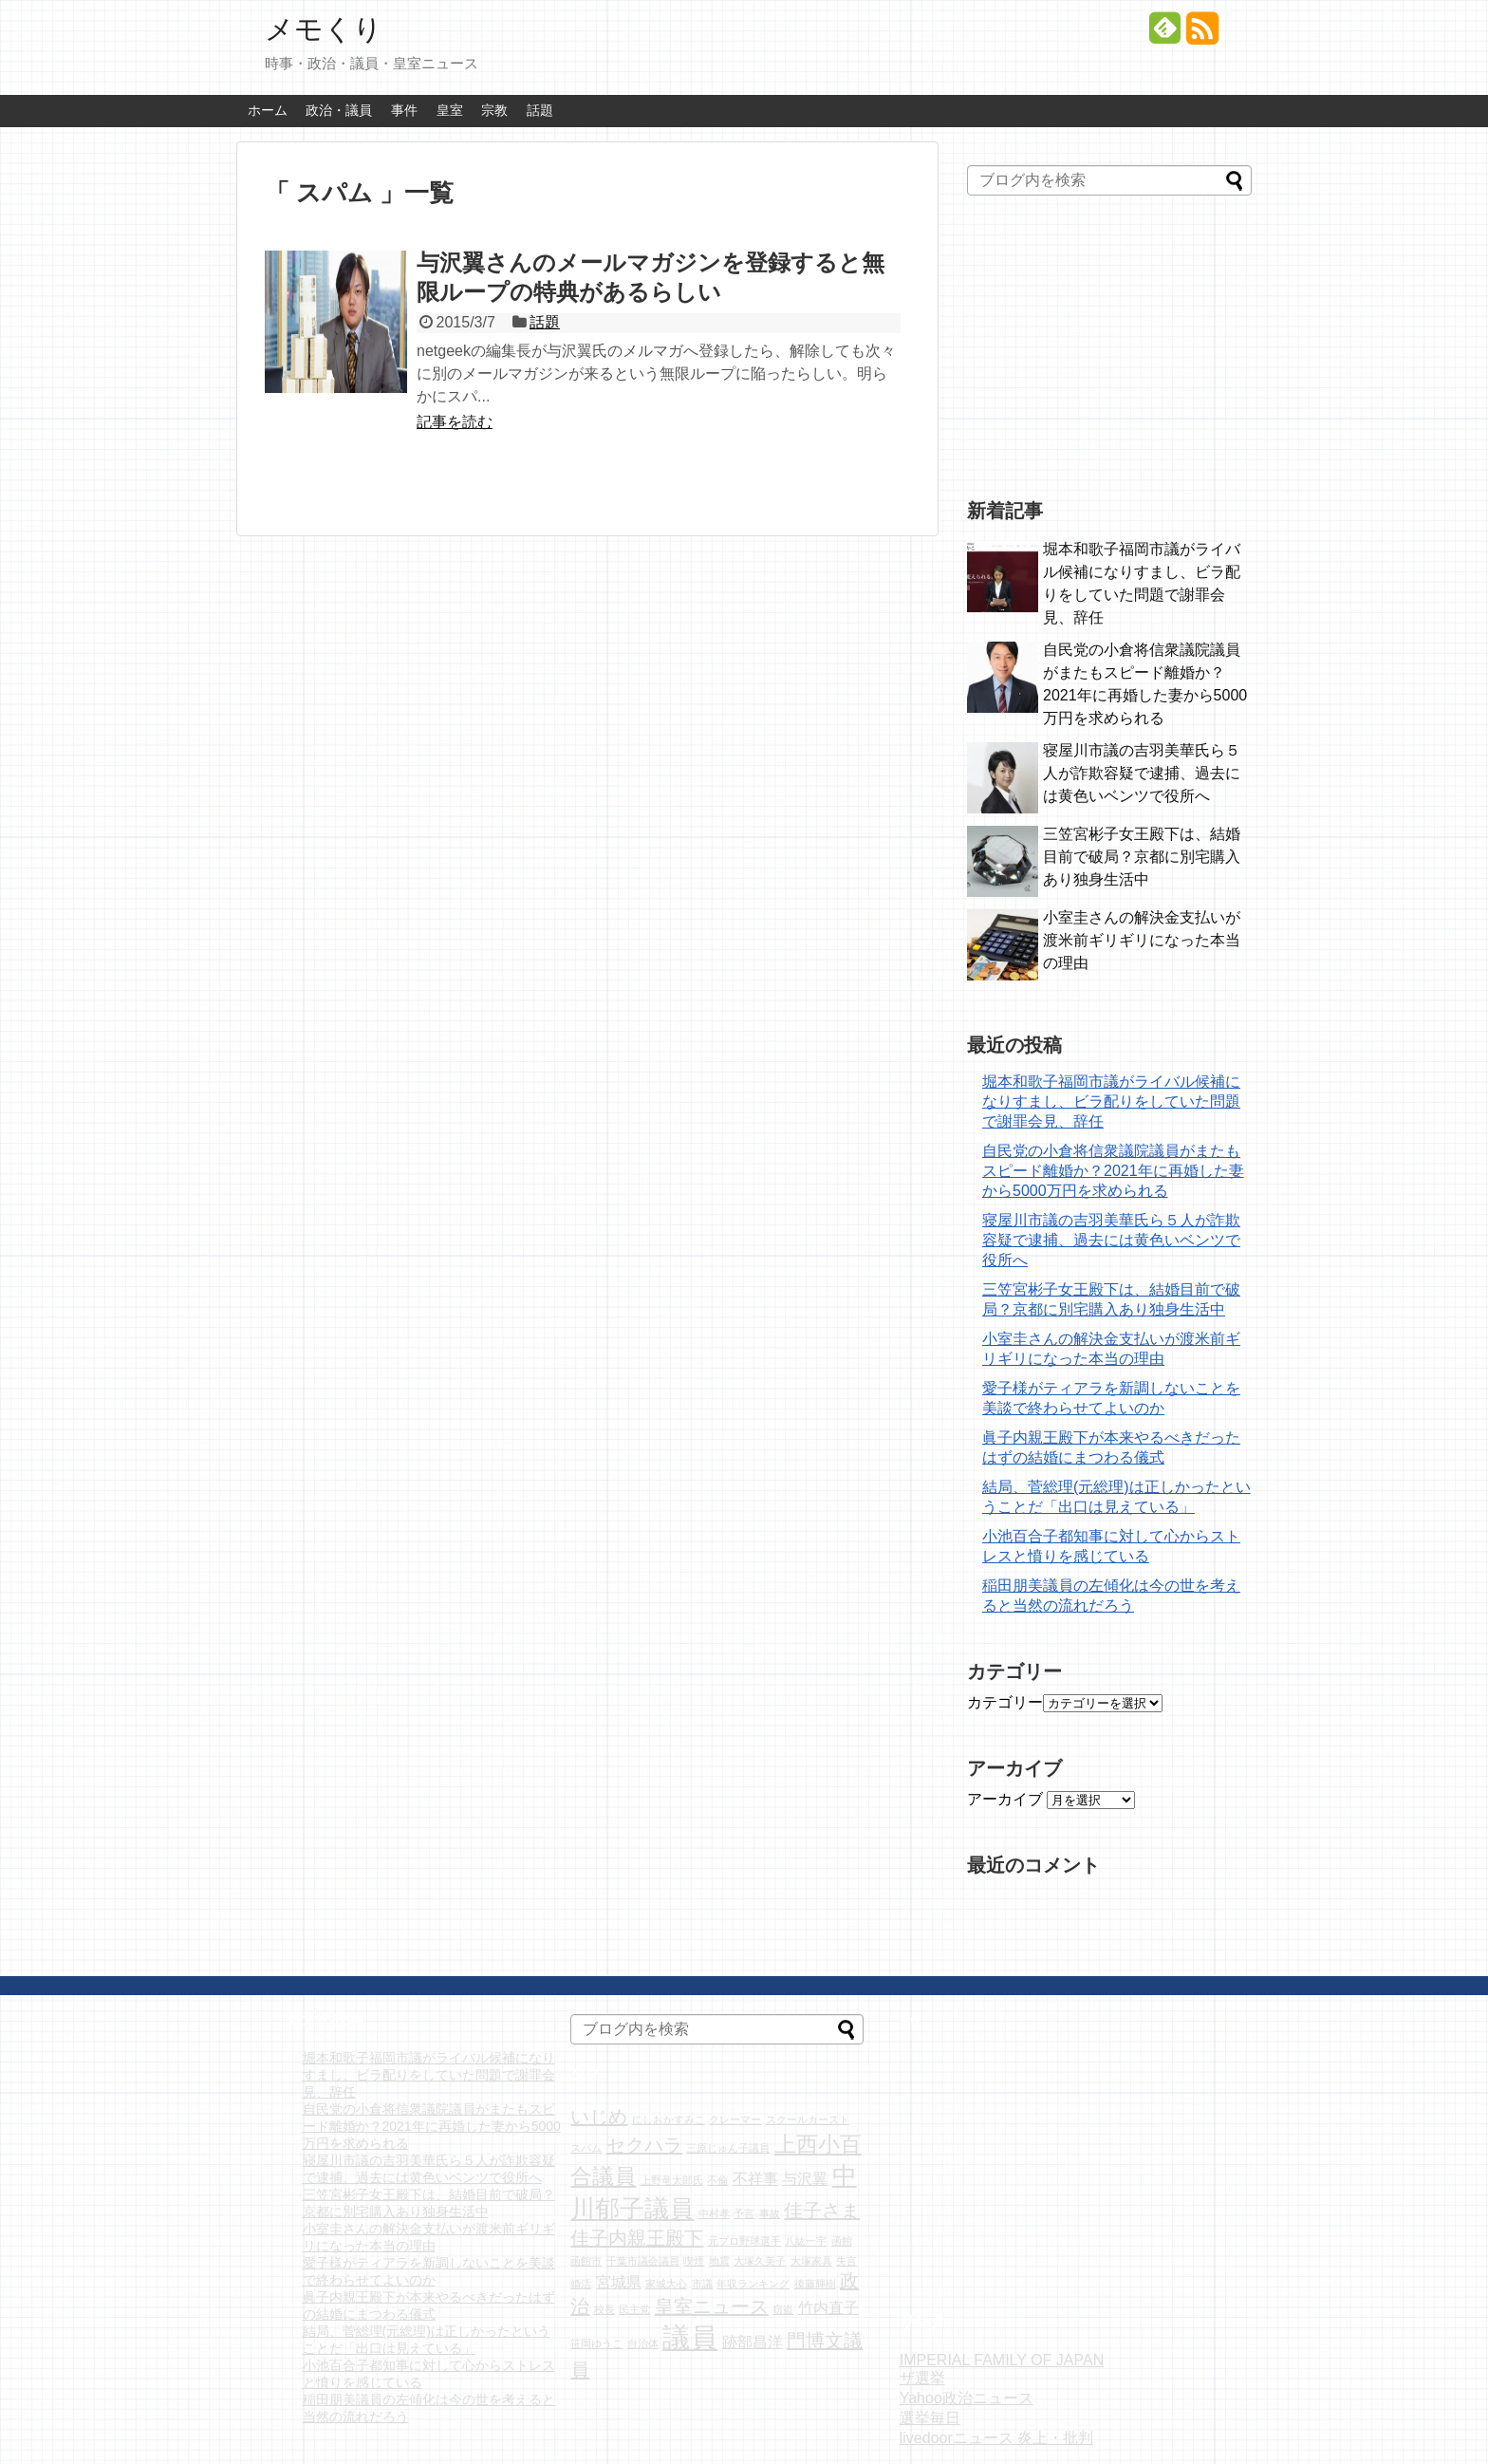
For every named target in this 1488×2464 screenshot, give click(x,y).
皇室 (450, 110)
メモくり (323, 29)
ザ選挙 (922, 2378)
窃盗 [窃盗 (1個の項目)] (782, 2309)
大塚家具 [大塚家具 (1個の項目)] (811, 2261)
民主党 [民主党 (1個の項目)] (634, 2309)
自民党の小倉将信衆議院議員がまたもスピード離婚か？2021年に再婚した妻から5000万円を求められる (1113, 1171)
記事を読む (455, 422)
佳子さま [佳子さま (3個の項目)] (822, 2210)
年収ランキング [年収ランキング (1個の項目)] (753, 2283)
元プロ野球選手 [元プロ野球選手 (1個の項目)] (744, 2241)
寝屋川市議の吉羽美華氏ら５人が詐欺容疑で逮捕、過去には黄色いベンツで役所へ (1141, 773)
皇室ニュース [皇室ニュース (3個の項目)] (712, 2306)
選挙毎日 (930, 2418)
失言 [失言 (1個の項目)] (846, 2261)
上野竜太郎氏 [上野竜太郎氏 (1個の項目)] (672, 2180)
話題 (540, 110)
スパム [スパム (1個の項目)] (586, 2148)
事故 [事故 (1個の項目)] (769, 2213)
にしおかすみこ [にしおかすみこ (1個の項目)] (668, 2119)
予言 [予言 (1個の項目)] (744, 2213)
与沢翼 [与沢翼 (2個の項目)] (805, 2178)
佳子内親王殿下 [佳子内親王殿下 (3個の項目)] (636, 2238)
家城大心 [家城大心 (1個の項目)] (666, 2283)
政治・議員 (339, 110)
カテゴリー (1005, 1702)
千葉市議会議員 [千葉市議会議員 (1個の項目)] (642, 2261)
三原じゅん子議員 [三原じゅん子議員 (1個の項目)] (728, 2148)
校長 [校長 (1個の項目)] (604, 2309)
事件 (404, 110)
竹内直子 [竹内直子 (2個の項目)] (828, 2307)
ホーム (268, 110)
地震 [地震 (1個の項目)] (719, 2261)
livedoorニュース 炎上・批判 (996, 2438)
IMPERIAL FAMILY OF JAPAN (1002, 2360)
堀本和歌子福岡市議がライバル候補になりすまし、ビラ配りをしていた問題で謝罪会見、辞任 (1111, 1101)
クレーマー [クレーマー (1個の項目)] (735, 2119)
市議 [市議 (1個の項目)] (702, 2283)
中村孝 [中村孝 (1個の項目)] (714, 2213)
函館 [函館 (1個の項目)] (841, 2241)
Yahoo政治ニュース (966, 2398)
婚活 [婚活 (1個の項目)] (580, 2283)
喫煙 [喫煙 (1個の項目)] (693, 2261)
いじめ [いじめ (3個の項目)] (598, 2116)
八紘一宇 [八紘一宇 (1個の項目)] (806, 2241)
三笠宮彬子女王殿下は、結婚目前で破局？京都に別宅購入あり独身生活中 (1141, 856)
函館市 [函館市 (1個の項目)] (586, 2261)
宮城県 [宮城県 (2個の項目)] (619, 2281)
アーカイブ (1005, 1799)
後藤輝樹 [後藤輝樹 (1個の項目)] (815, 2283)
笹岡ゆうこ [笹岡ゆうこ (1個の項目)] (596, 2343)
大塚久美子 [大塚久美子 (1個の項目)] (760, 2261)
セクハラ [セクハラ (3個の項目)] (644, 2145)
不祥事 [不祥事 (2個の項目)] (755, 2178)
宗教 (494, 110)
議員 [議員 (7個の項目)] (689, 2337)
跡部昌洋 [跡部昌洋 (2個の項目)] (752, 2341)
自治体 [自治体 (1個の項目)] (643, 2343)
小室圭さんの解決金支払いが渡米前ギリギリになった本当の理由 (1141, 940)
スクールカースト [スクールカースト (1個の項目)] (807, 2119)
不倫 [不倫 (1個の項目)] (717, 2180)
